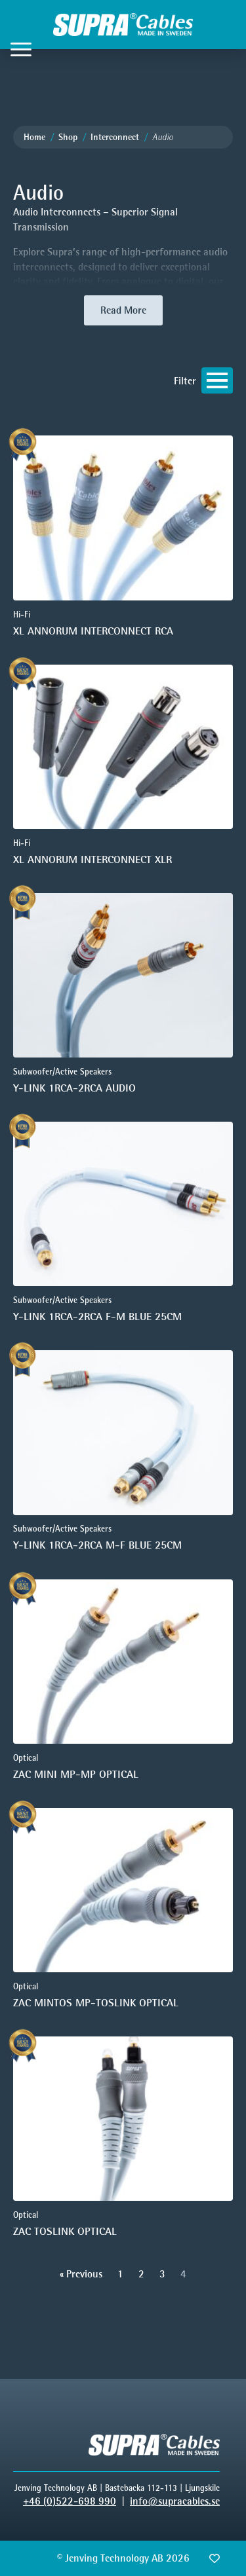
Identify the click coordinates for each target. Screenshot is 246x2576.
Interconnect (115, 137)
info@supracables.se (175, 2501)
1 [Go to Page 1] (120, 2274)
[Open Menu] (20, 49)
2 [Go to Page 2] (141, 2274)
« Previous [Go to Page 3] (81, 2274)
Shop (67, 137)
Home (34, 137)
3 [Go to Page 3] (162, 2274)
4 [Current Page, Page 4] (183, 2274)
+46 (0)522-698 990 (69, 2501)
